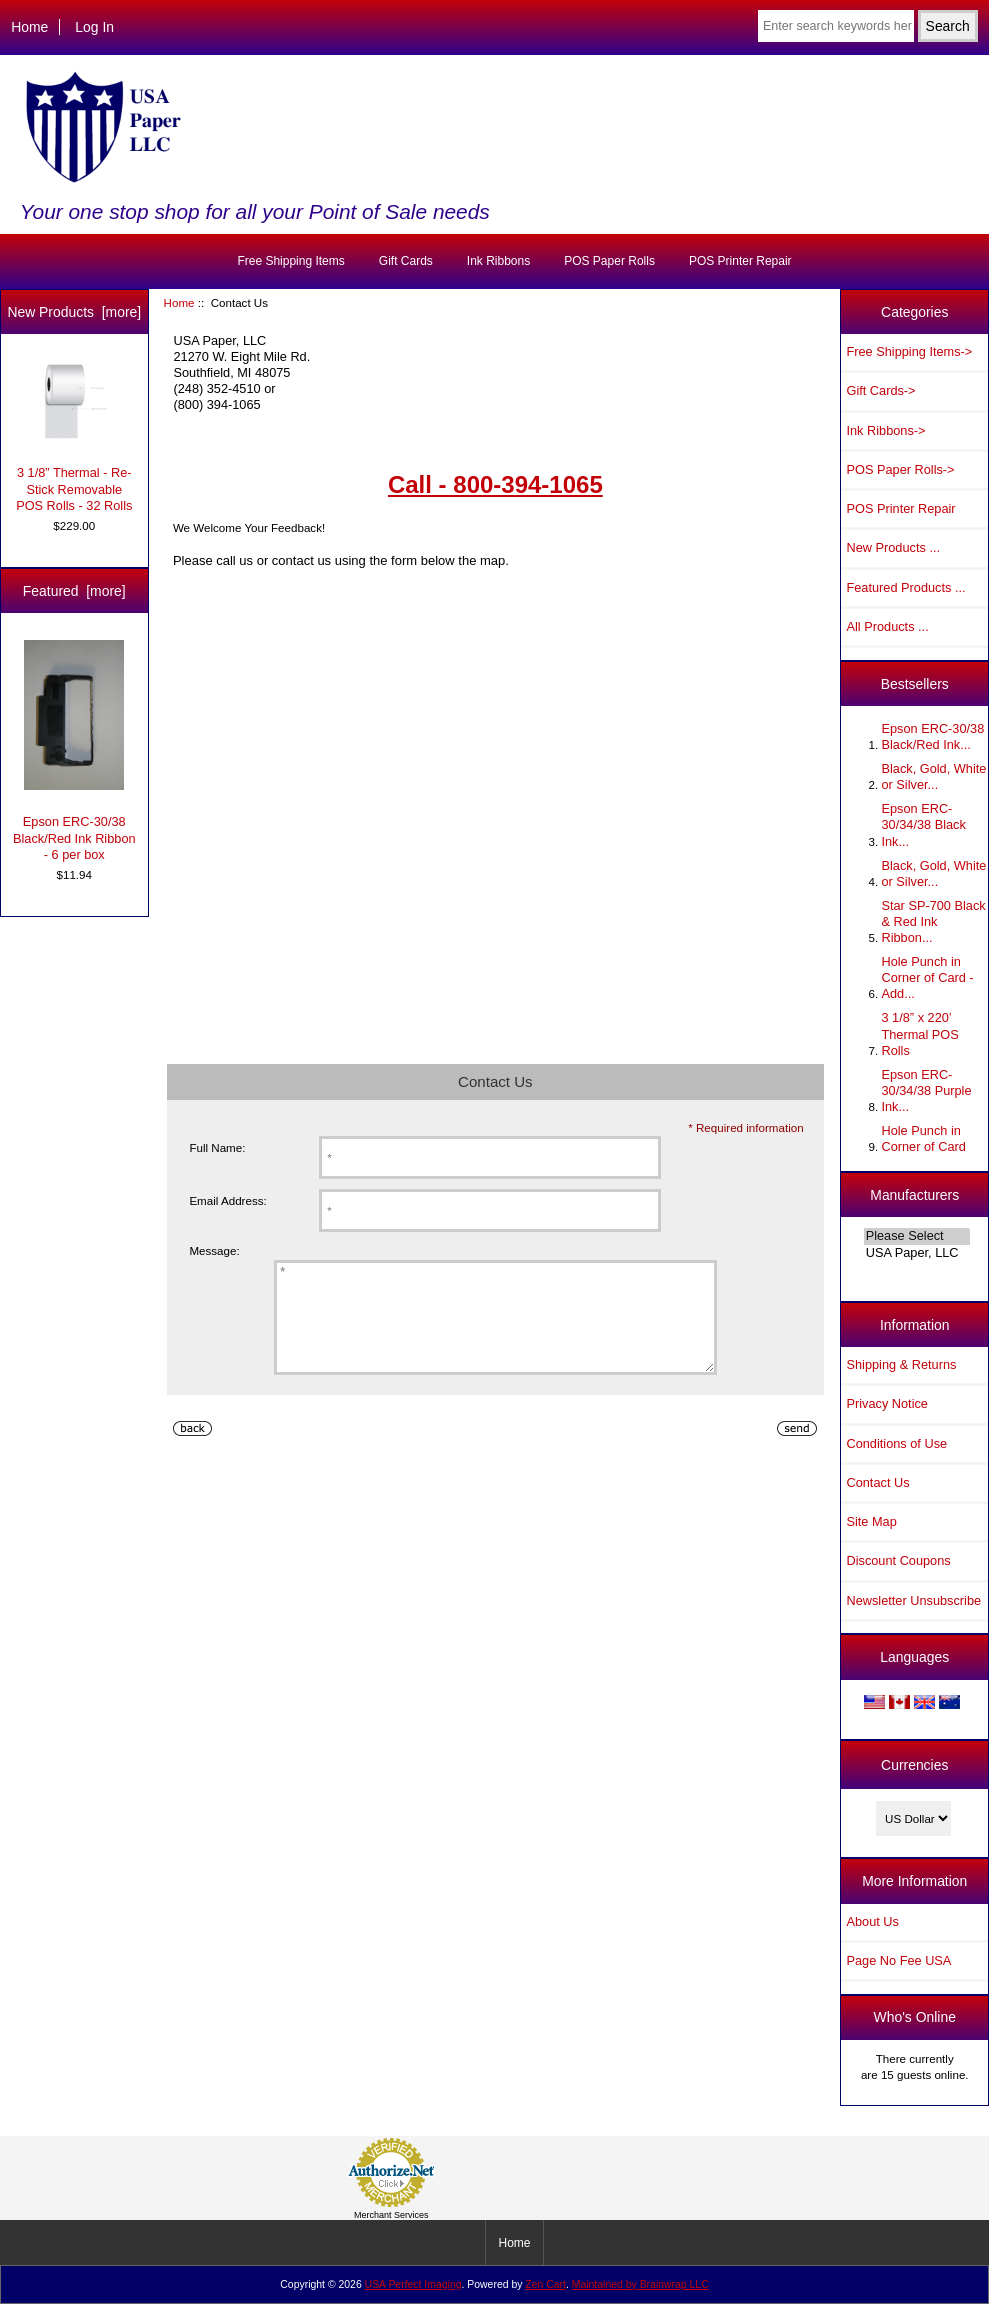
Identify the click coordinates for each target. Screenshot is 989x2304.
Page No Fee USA (898, 1960)
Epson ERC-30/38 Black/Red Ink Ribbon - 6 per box (74, 751)
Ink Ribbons (498, 261)
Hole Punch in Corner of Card (923, 1138)
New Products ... (893, 547)
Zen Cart (545, 2284)
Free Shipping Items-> (909, 351)
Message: (214, 1250)
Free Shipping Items (290, 261)
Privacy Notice (886, 1403)
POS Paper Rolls (609, 261)
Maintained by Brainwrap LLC (640, 2284)
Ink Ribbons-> (885, 430)
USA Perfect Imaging (413, 2284)
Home (29, 27)
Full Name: (217, 1147)
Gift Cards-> (880, 390)
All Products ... (887, 626)
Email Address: (227, 1200)
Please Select (917, 1236)
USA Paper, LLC (917, 1253)
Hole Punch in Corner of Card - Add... (927, 977)
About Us (872, 1921)
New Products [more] (74, 312)
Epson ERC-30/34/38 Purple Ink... (926, 1090)
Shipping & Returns (901, 1364)
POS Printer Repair (740, 261)
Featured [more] (74, 591)
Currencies (914, 1764)
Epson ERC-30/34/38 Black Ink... (923, 824)
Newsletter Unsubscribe (913, 1600)
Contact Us (877, 1482)
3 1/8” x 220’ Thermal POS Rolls (919, 1033)
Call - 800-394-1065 (495, 484)
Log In (94, 27)
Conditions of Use (896, 1443)
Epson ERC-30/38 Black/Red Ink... (932, 736)
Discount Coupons (898, 1560)
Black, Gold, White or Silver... (933, 776)
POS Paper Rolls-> (900, 469)
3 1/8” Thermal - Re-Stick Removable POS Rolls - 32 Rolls (74, 437)
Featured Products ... (905, 587)
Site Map (871, 1521)
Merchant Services (391, 2215)
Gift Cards (406, 261)
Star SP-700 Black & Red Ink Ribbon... (933, 921)
